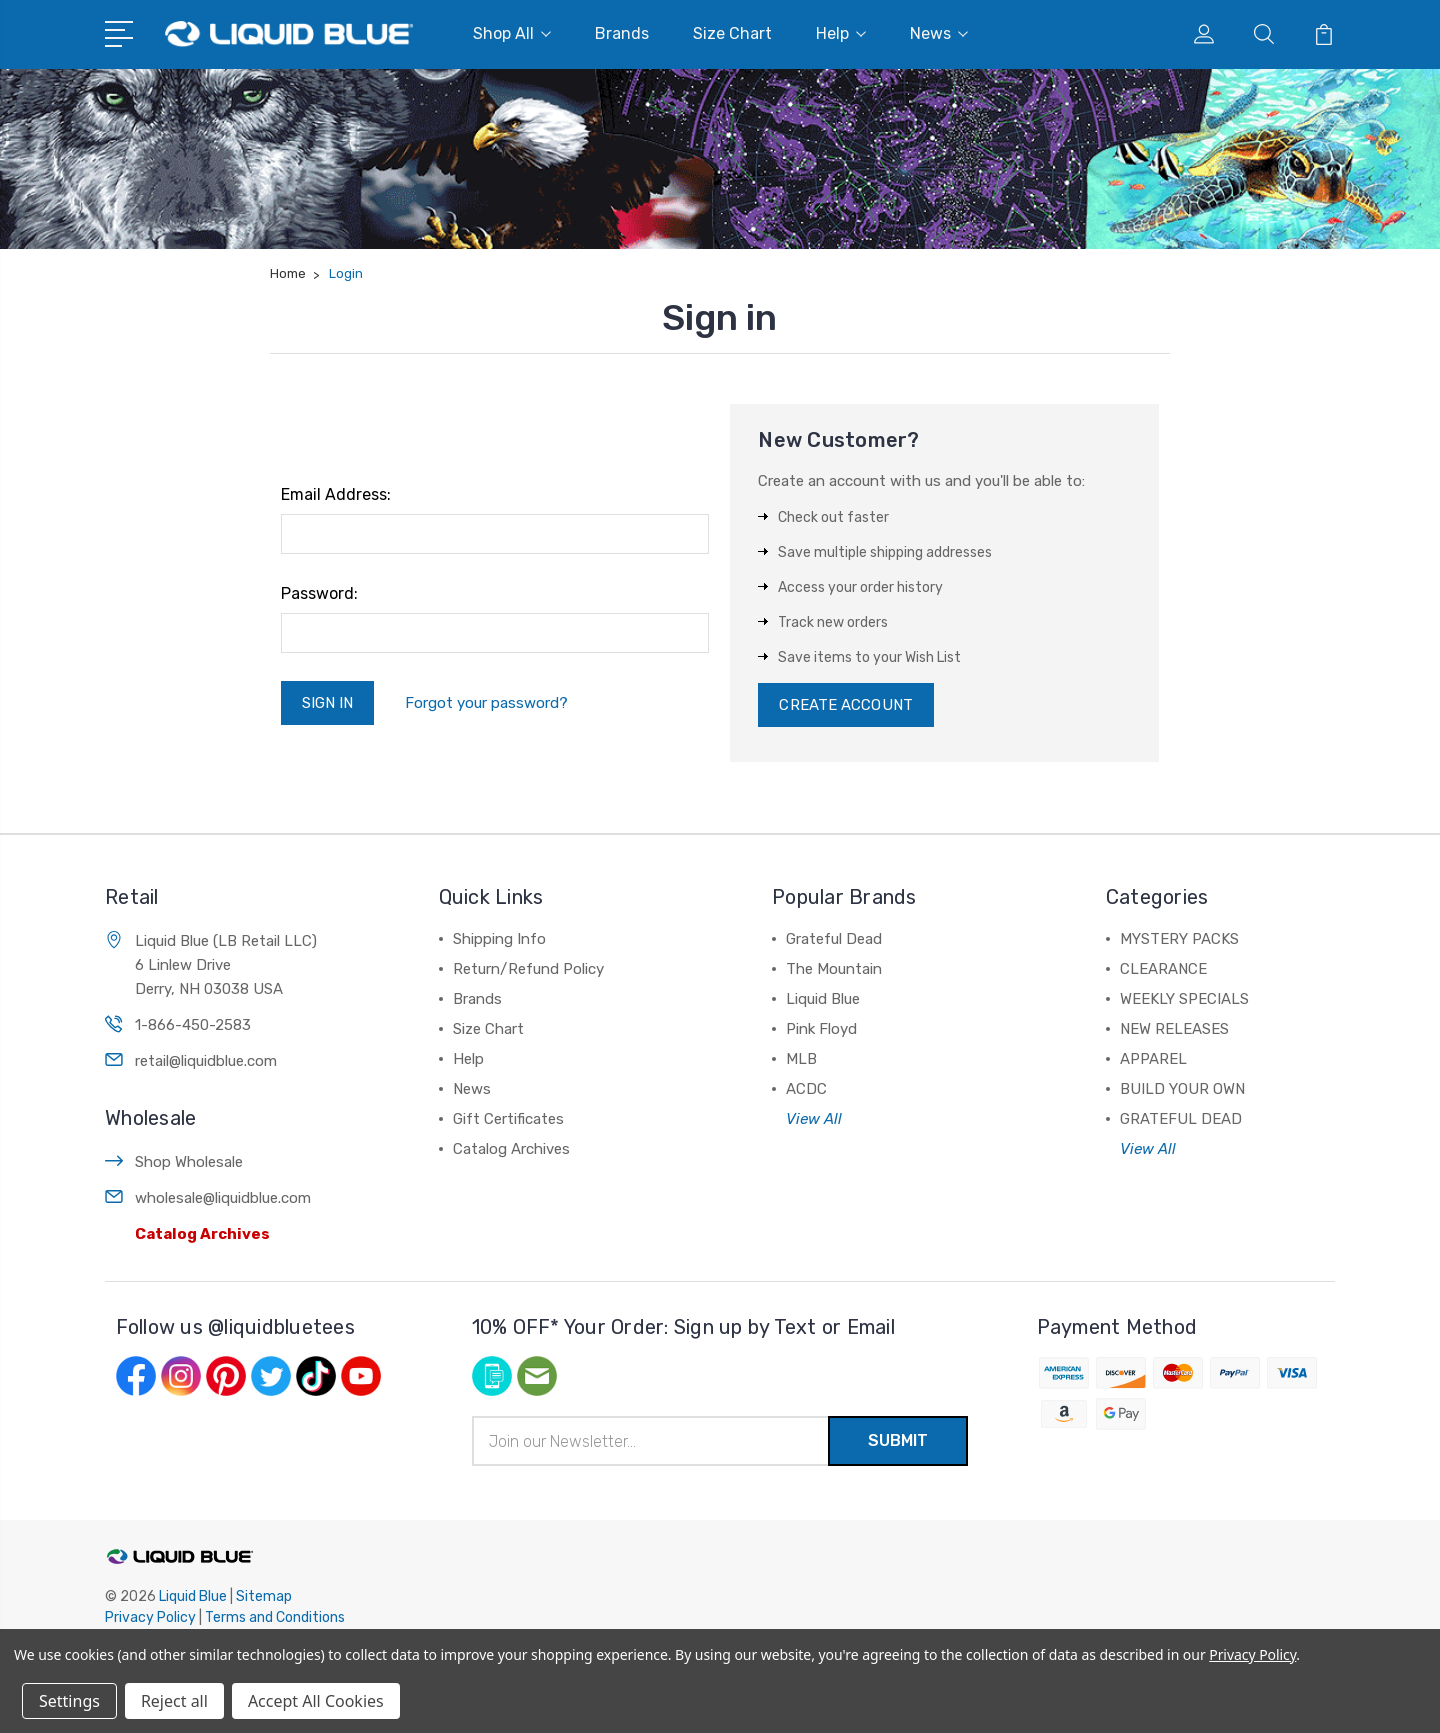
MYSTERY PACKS (1179, 939)
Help (841, 33)
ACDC (806, 1089)
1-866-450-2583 (193, 1025)
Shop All (512, 33)
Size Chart (732, 33)
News (939, 33)
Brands (622, 33)
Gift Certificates (508, 1119)
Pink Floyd (821, 1029)
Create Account (845, 705)
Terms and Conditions (275, 1617)
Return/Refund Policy (528, 969)
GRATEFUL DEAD (1181, 1119)
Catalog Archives (202, 1234)
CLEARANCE (1163, 969)
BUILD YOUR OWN (1182, 1089)
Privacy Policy (150, 1617)
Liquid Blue (823, 999)
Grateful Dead (834, 939)
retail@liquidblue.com (206, 1061)
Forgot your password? (486, 703)
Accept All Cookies (316, 1701)
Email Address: (336, 494)
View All (814, 1119)
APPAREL (1153, 1059)
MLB (801, 1059)
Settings (69, 1701)
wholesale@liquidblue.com (223, 1198)
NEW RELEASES (1174, 1029)
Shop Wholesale (189, 1162)
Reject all (174, 1701)
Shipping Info (499, 939)
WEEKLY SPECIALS (1184, 999)
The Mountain (834, 969)
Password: (319, 593)
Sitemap (264, 1596)
